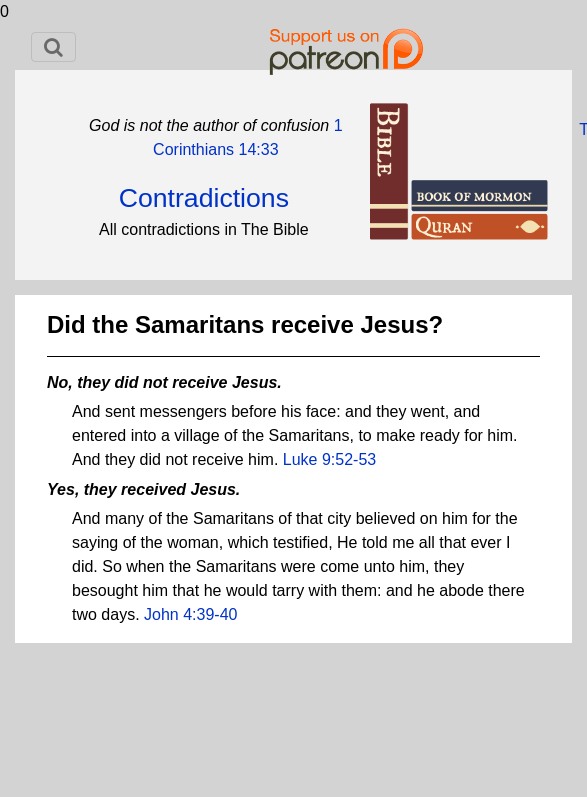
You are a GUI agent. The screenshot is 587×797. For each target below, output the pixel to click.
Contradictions (204, 198)
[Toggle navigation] (53, 47)
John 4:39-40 (190, 614)
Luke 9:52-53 (329, 459)
